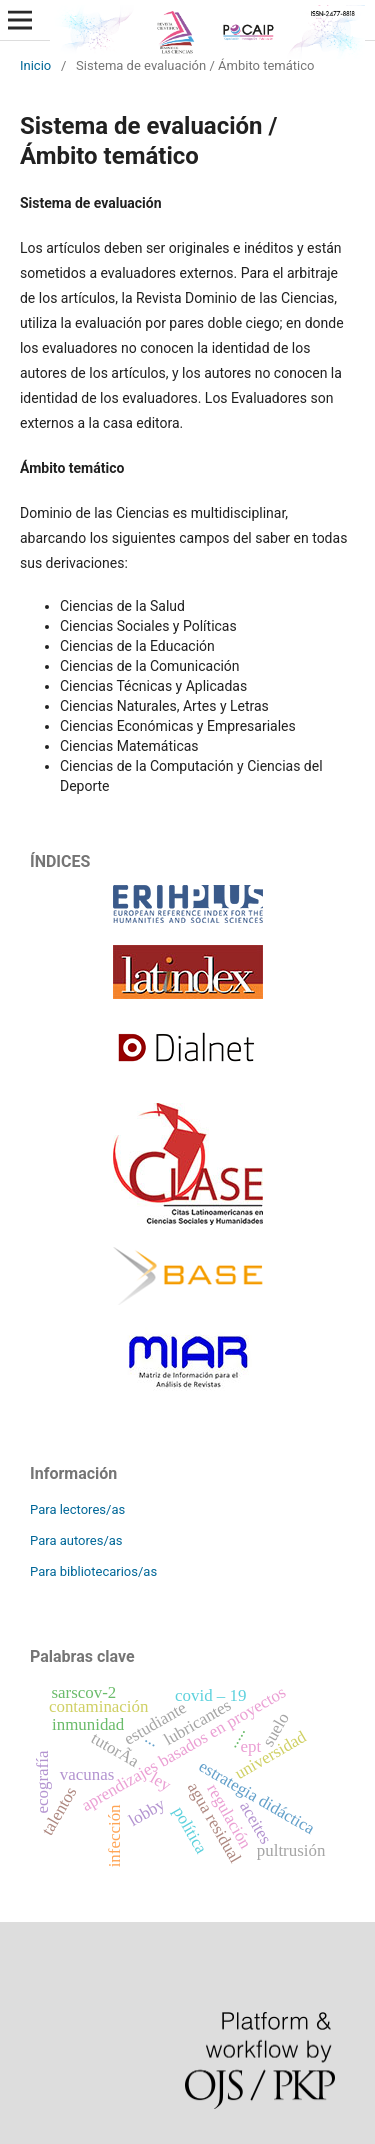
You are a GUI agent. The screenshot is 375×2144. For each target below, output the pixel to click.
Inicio (35, 65)
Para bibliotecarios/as (93, 1571)
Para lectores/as (77, 1509)
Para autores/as (76, 1540)
